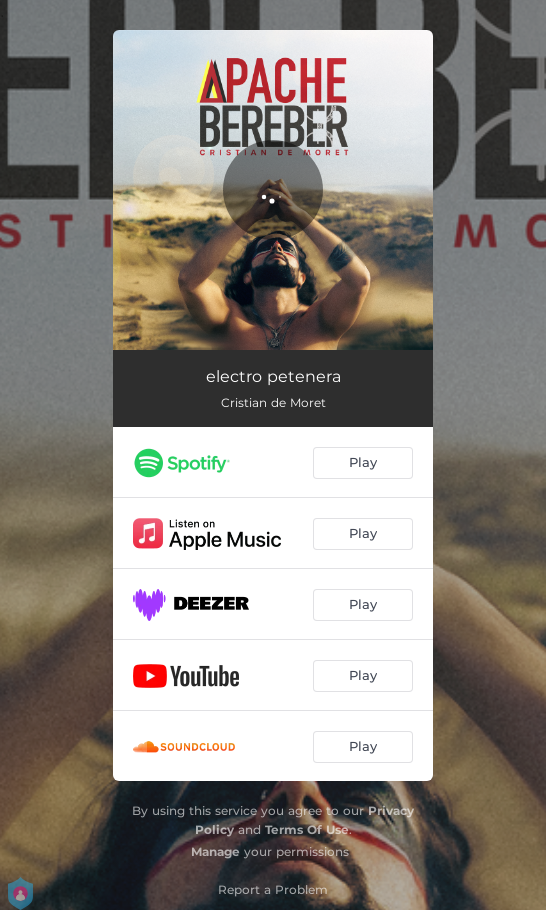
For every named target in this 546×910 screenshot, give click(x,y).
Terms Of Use (307, 829)
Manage (215, 851)
